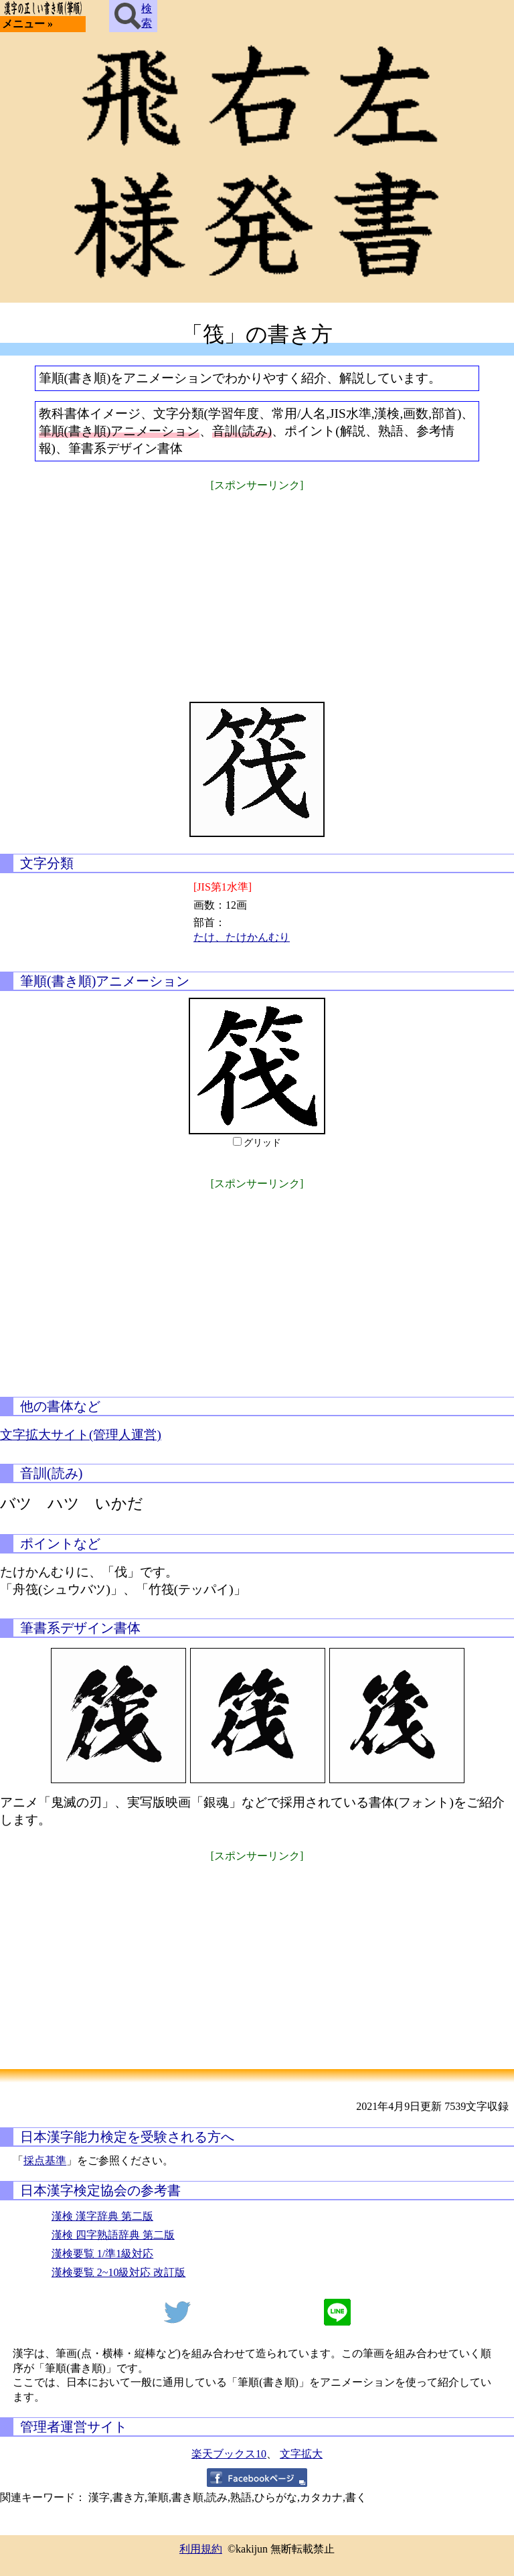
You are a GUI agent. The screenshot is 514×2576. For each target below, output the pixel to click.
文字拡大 (301, 2453)
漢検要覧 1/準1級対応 (102, 2253)
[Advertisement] (257, 588)
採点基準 (44, 2160)
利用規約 (200, 2549)
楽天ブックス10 (228, 2453)
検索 (133, 16)
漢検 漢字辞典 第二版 (102, 2216)
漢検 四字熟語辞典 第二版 (113, 2235)
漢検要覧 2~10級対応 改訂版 (119, 2272)
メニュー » (27, 23)
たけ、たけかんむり (241, 937)
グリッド (262, 1143)
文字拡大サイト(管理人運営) (80, 1435)
